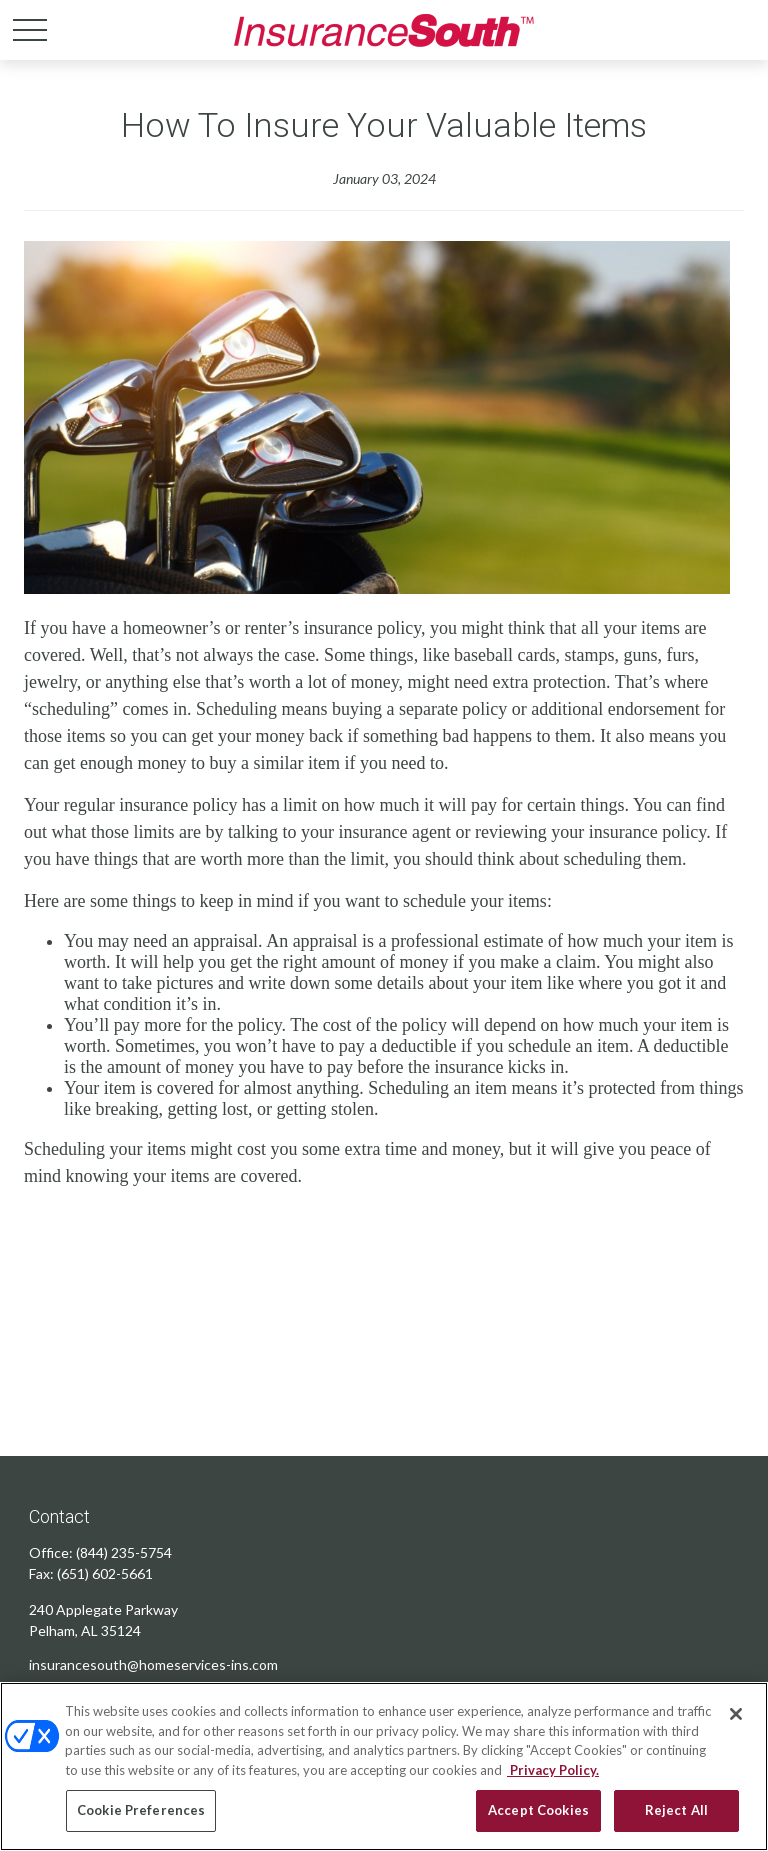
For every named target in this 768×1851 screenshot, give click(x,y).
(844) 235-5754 (124, 1552)
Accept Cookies (538, 1810)
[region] (384, 1766)
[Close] (736, 1714)
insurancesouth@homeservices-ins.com (153, 1664)
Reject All (676, 1810)
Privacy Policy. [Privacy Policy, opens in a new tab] (553, 1770)
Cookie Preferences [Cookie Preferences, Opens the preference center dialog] (141, 1810)
